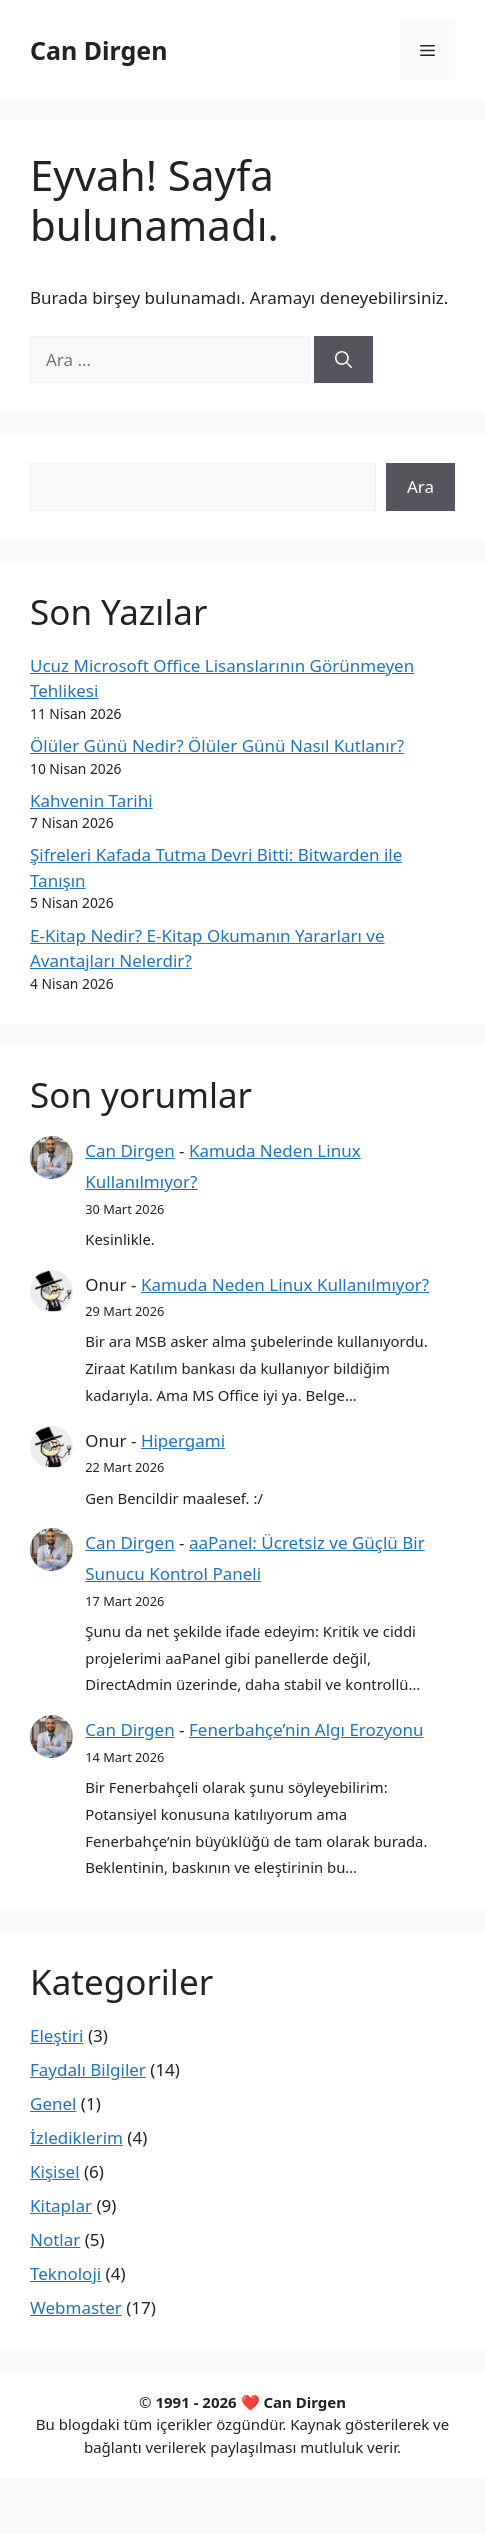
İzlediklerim (76, 2137)
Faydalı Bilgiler (88, 2069)
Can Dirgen (98, 50)
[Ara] (343, 360)
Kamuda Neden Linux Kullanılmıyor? (285, 1284)
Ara (420, 486)
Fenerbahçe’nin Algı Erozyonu (306, 1729)
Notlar (55, 2239)
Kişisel (55, 2171)
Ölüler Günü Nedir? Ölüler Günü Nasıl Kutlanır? (217, 745)
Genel (53, 2103)
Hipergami (183, 1440)
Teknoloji (65, 2273)
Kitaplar (61, 2205)
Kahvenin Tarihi (91, 800)
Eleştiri (57, 2035)
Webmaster (76, 2307)
